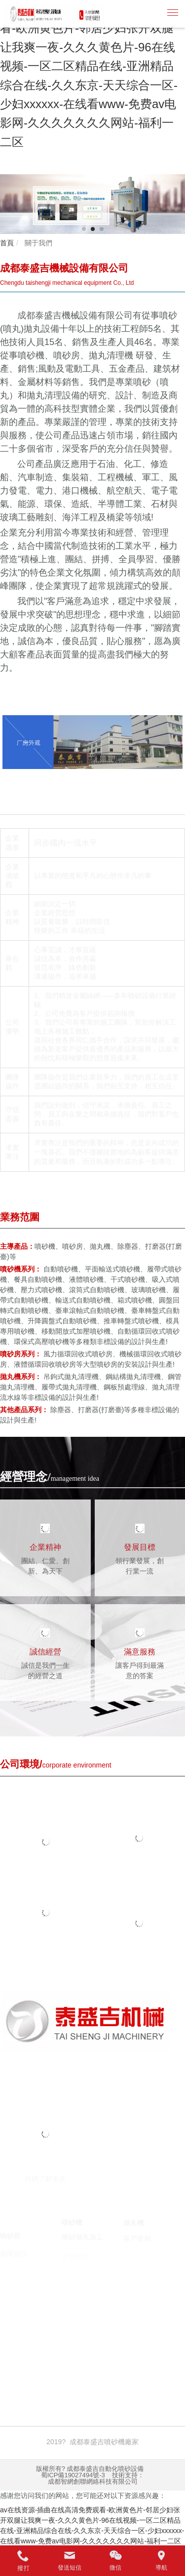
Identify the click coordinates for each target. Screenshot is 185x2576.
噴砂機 (45, 2341)
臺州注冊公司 (77, 2351)
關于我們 (37, 243)
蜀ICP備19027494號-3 (73, 2475)
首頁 (7, 243)
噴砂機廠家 (78, 2341)
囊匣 (153, 2351)
